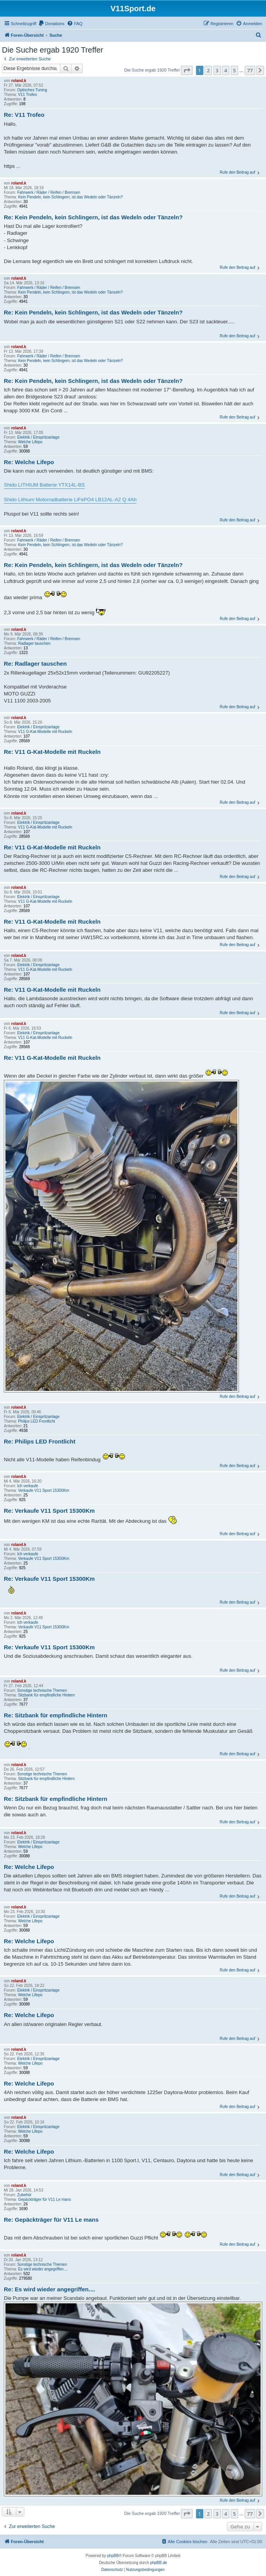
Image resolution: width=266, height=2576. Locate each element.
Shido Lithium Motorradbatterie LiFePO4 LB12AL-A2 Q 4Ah (70, 499)
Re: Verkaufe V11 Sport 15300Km (49, 1510)
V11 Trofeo (27, 94)
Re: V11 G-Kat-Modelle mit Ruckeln (52, 751)
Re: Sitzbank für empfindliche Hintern (55, 1715)
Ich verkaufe (27, 1486)
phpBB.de (158, 2563)
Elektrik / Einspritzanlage (38, 437)
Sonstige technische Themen (42, 1690)
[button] (187, 70)
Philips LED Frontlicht (36, 1421)
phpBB (113, 2556)
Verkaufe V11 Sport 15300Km (43, 1490)
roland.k (18, 81)
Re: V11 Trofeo (24, 114)
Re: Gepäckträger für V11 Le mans (51, 2219)
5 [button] (234, 70)
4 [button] (225, 70)
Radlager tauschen (34, 643)
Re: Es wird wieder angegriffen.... (49, 2289)
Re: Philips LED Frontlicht (39, 1441)
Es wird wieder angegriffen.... (43, 2269)
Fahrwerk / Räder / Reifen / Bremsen (48, 192)
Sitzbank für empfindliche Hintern (46, 1695)
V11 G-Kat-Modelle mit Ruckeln (45, 731)
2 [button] (208, 70)
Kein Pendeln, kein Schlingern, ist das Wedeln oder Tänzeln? (70, 197)
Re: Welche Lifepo (29, 462)
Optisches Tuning (32, 90)
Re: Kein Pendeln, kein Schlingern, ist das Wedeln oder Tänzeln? (93, 217)
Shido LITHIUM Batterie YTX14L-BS (44, 485)
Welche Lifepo (30, 442)
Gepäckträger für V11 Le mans (44, 2199)
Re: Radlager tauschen (35, 663)
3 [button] (217, 70)
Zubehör (24, 2195)
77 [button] (250, 70)
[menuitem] (51, 23)
